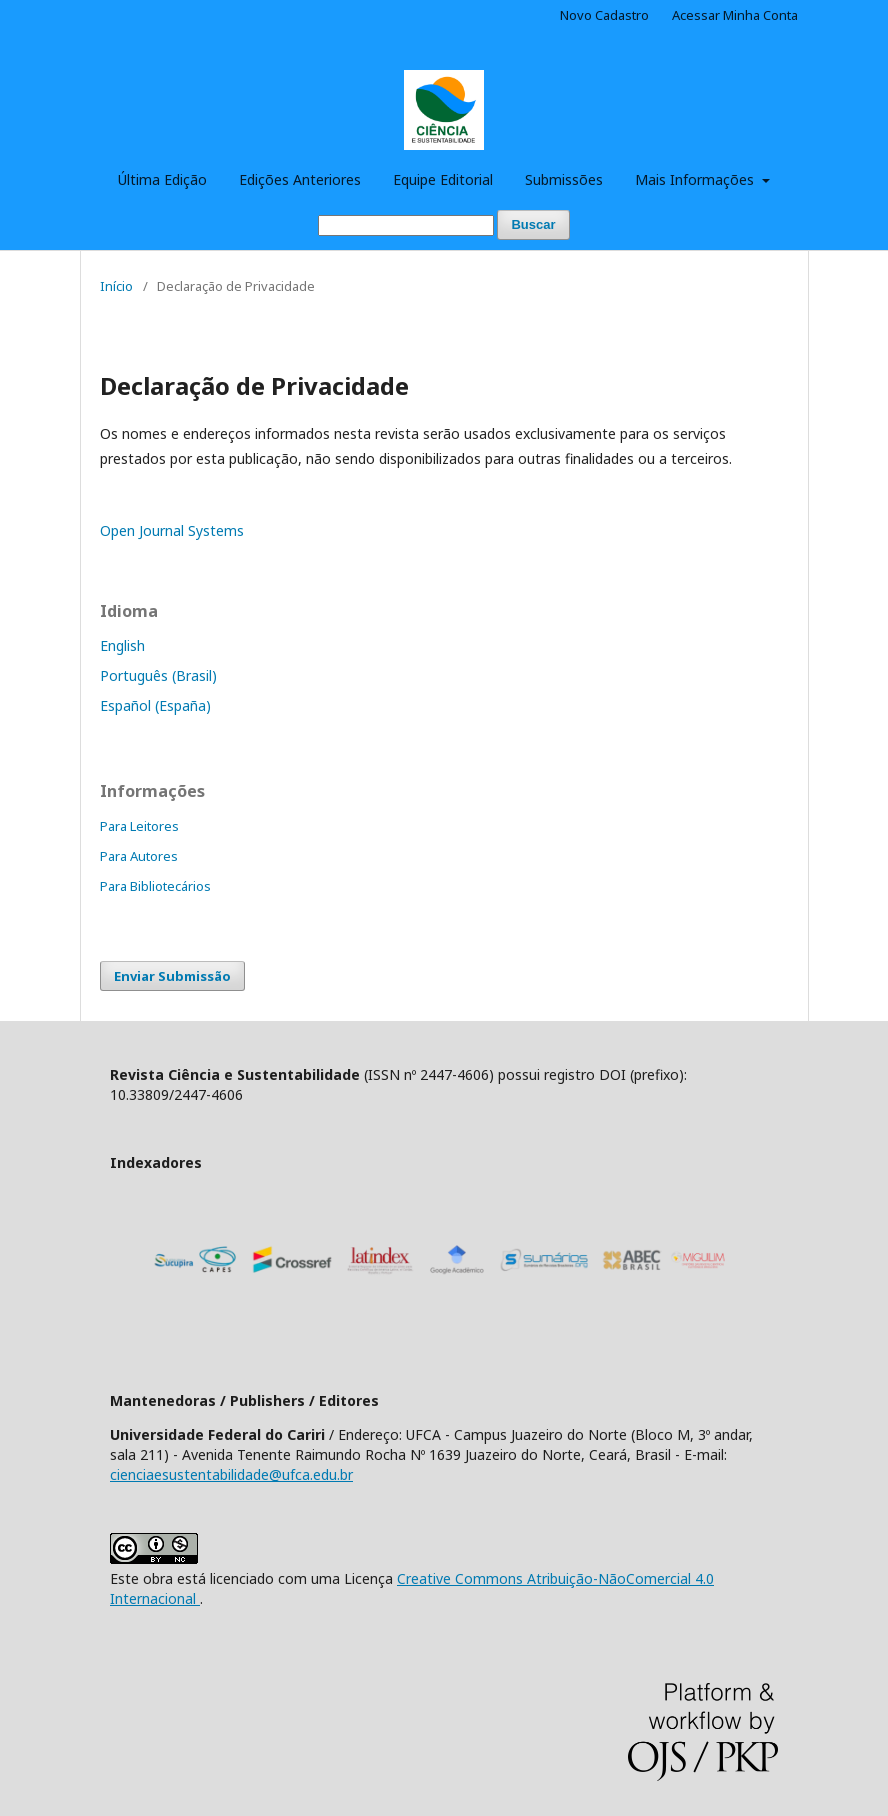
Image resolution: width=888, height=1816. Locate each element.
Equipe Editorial (443, 179)
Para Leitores (139, 826)
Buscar (533, 224)
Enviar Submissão (172, 976)
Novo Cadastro (604, 15)
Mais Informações (696, 179)
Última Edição (162, 179)
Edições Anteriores (300, 179)
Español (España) (155, 705)
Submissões (564, 179)
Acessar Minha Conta (735, 15)
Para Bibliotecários (155, 886)
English (122, 645)
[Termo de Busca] (406, 225)
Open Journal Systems (172, 530)
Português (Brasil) (158, 675)
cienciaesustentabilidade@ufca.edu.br (231, 1474)
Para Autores (139, 856)
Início (116, 286)
